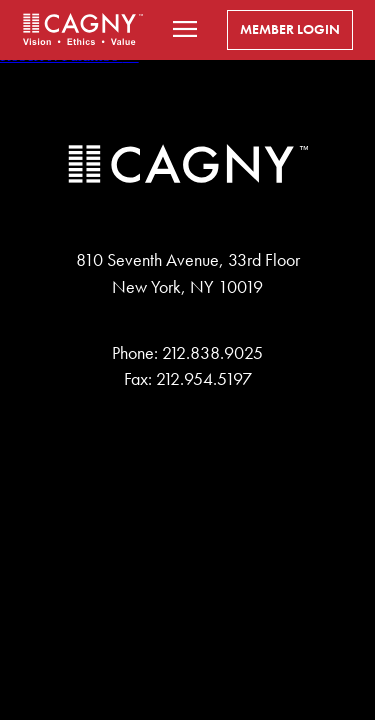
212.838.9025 (212, 353)
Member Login (290, 29)
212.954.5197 (204, 379)
